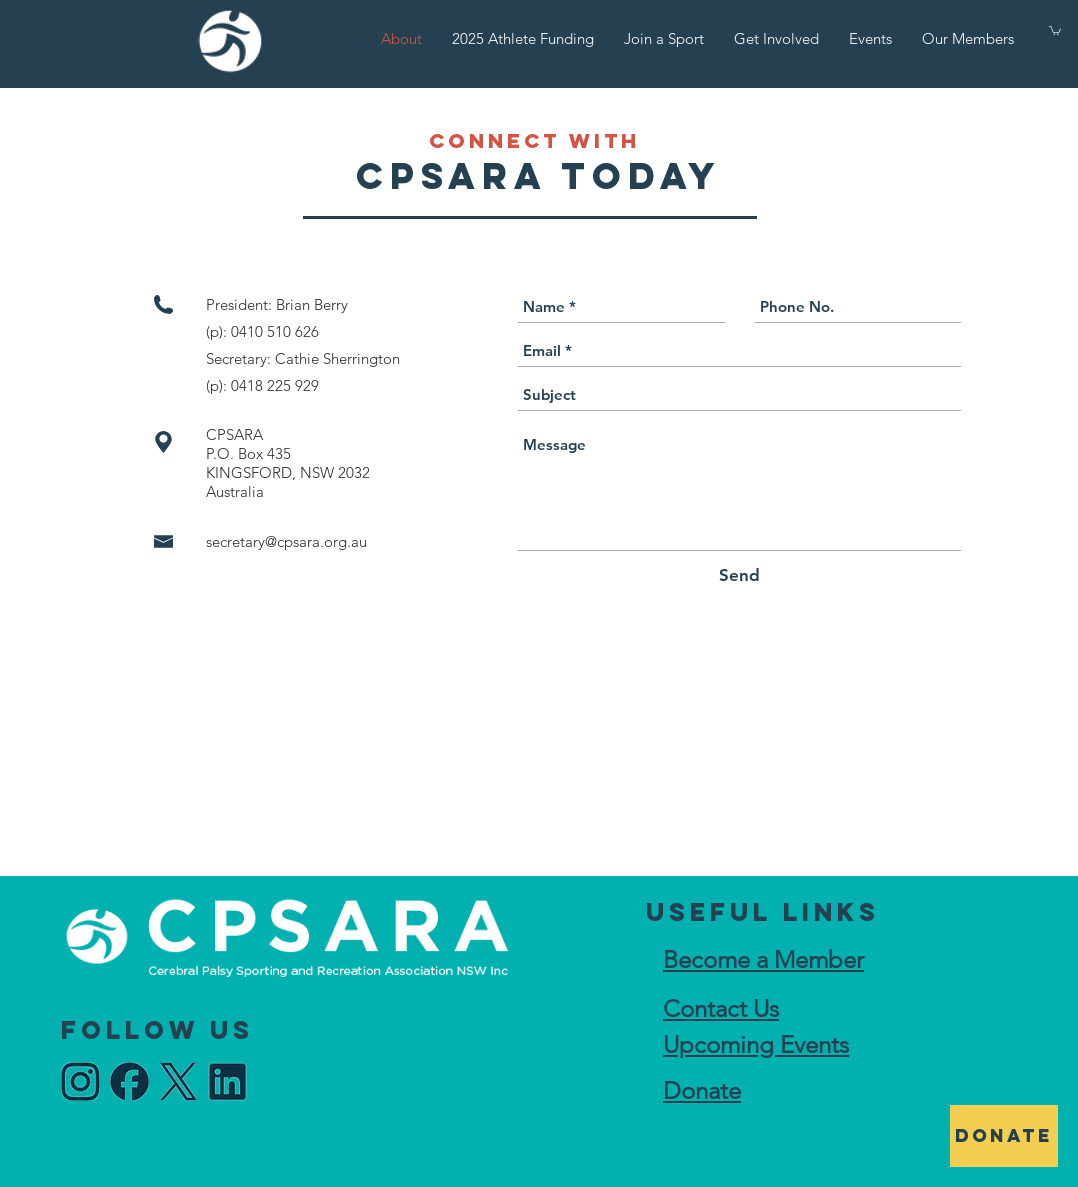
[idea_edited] (80, 1081)
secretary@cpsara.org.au (286, 541)
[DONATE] (1004, 1136)
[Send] (739, 576)
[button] (1055, 30)
